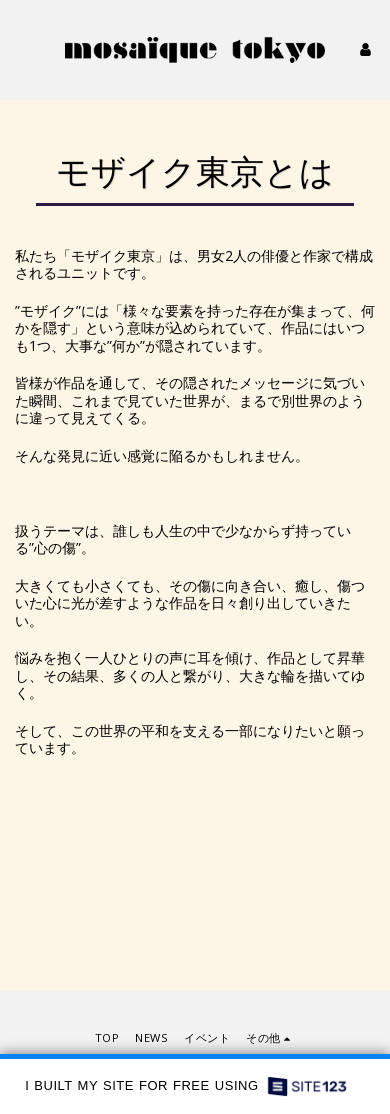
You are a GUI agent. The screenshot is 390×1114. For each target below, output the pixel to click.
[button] (22, 48)
